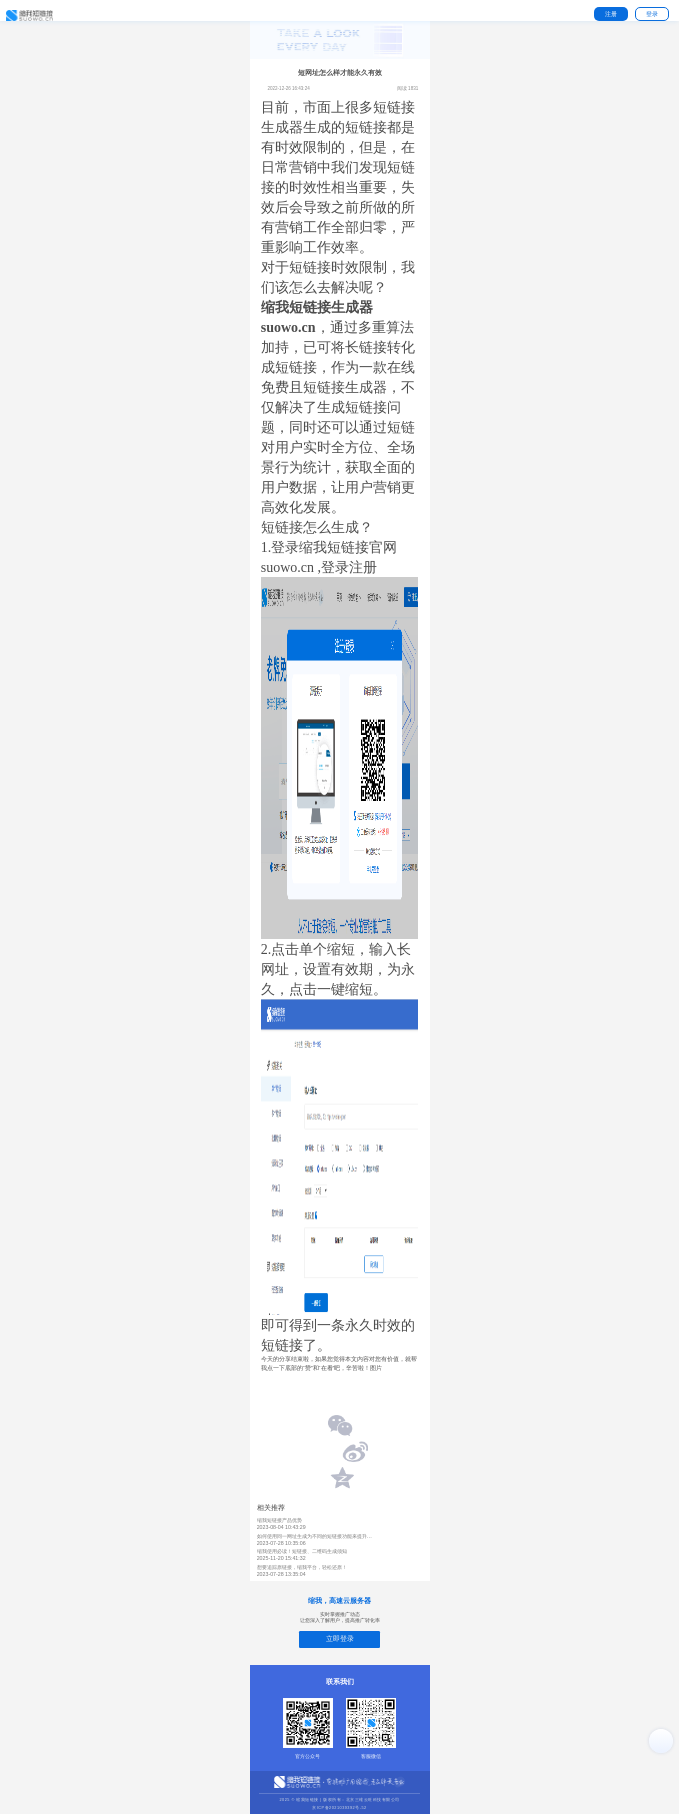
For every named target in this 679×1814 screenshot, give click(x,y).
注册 (611, 13)
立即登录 (340, 1638)
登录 (652, 13)
